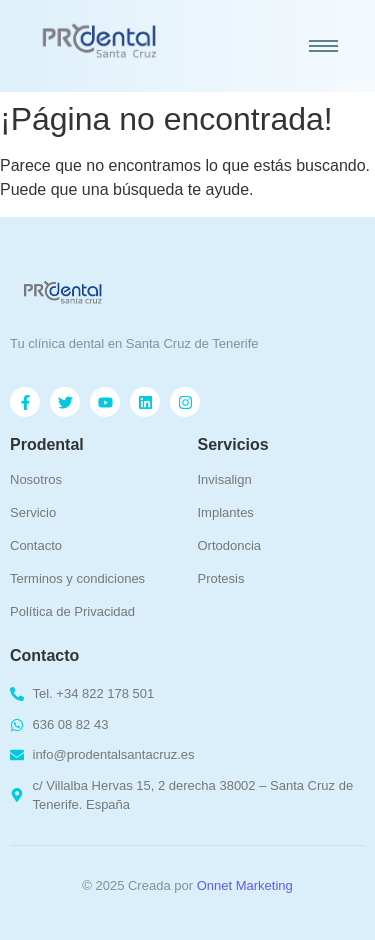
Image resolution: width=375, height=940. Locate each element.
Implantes (226, 512)
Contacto (36, 545)
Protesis (221, 578)
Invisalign (225, 479)
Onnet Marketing (245, 885)
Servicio (33, 512)
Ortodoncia (230, 545)
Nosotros (36, 479)
